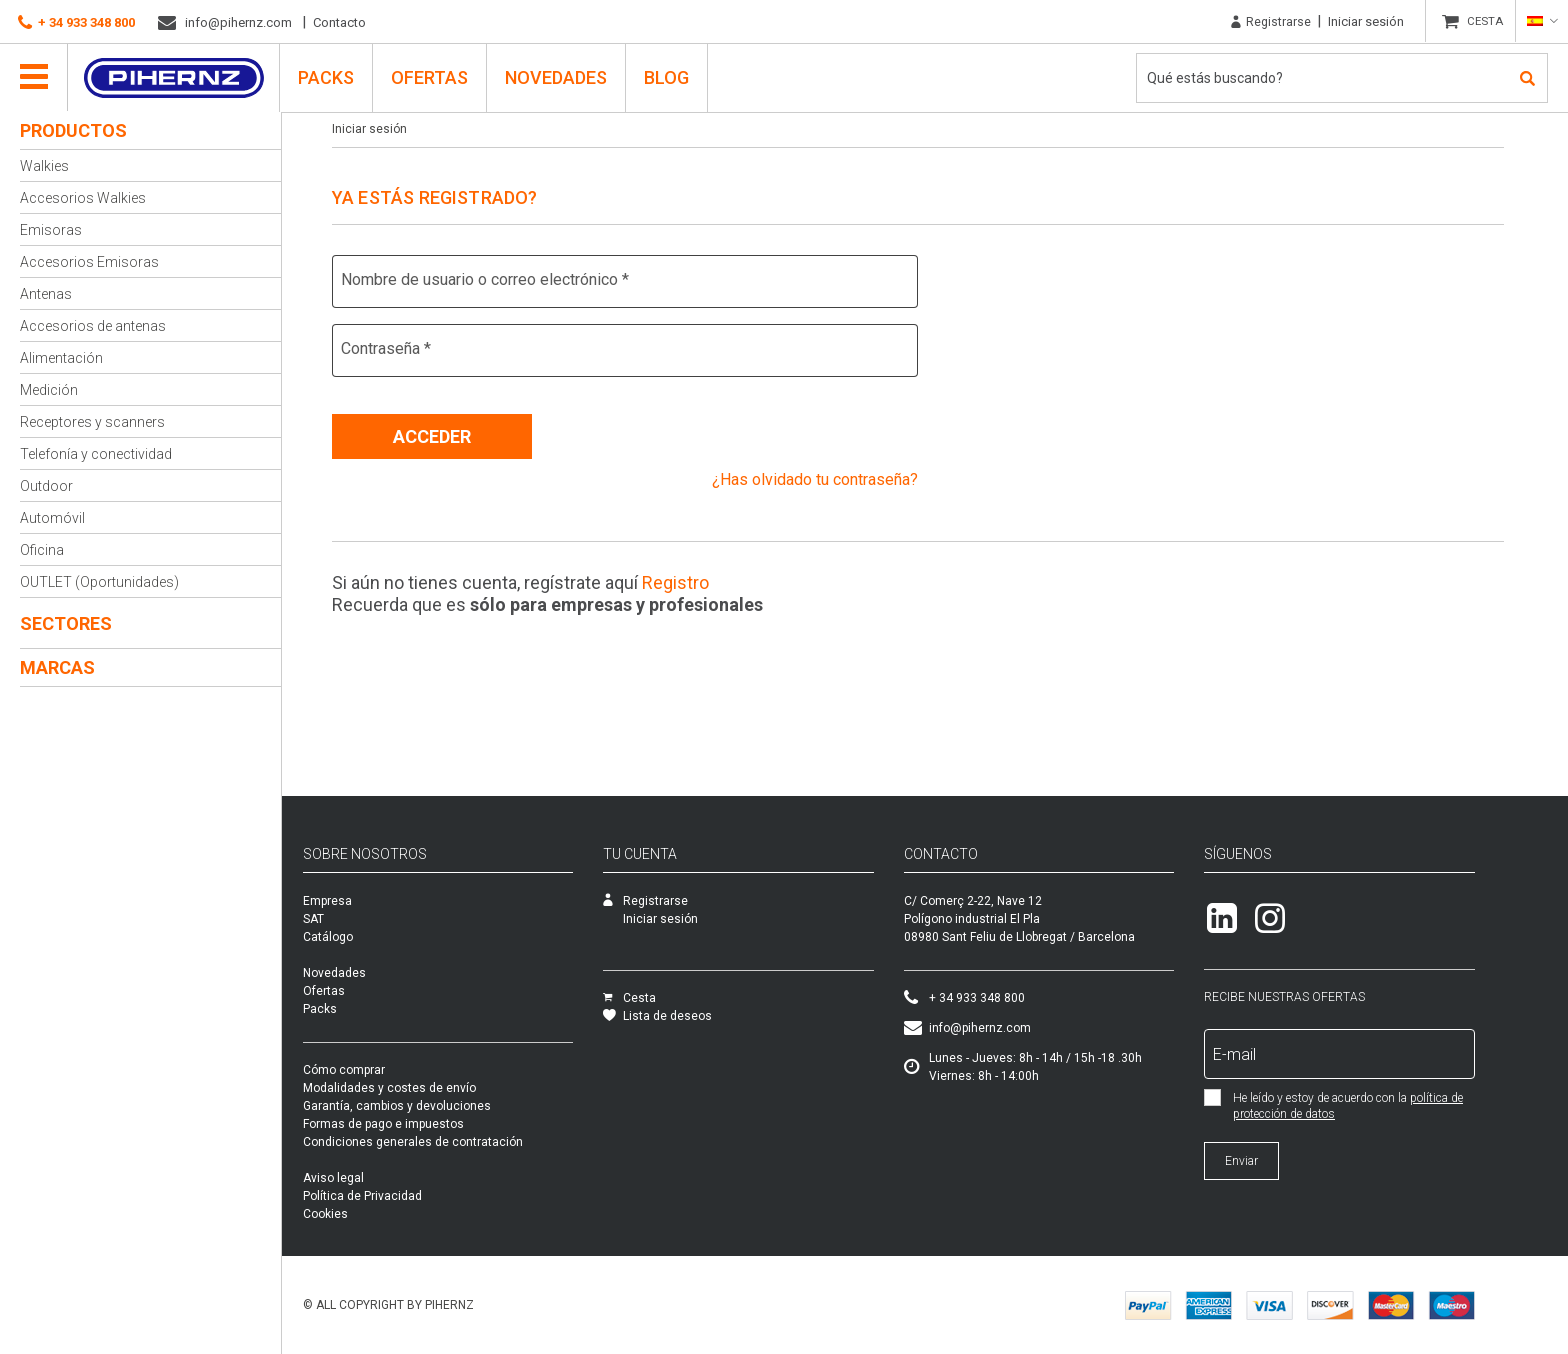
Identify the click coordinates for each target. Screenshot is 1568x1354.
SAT (349, 918)
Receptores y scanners (92, 422)
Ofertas (431, 76)
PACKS (328, 76)
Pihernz (175, 77)
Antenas (46, 294)
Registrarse (1268, 22)
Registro (682, 581)
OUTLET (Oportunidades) (99, 582)
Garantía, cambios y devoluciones (433, 1105)
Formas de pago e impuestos (419, 1123)
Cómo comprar (380, 1069)
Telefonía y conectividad (96, 454)
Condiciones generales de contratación (449, 1141)
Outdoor (46, 486)
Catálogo (364, 936)
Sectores (66, 623)
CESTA (1483, 22)
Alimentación (61, 358)
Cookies (361, 1213)
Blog (668, 76)
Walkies (44, 166)
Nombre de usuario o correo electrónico (492, 279)
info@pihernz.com (225, 23)
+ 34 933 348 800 (76, 23)
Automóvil (52, 518)
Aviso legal (369, 1177)
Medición (49, 390)
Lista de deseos (694, 1015)
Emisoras (51, 230)
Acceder (439, 435)
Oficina (42, 550)
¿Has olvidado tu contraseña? (822, 478)
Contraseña (393, 348)
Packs (356, 1008)
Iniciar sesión (1364, 21)
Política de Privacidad (398, 1195)
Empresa (363, 900)
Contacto (339, 22)
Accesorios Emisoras (89, 262)
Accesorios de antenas (93, 326)
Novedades (558, 76)
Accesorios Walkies (83, 198)
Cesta (666, 997)
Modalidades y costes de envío (425, 1087)
